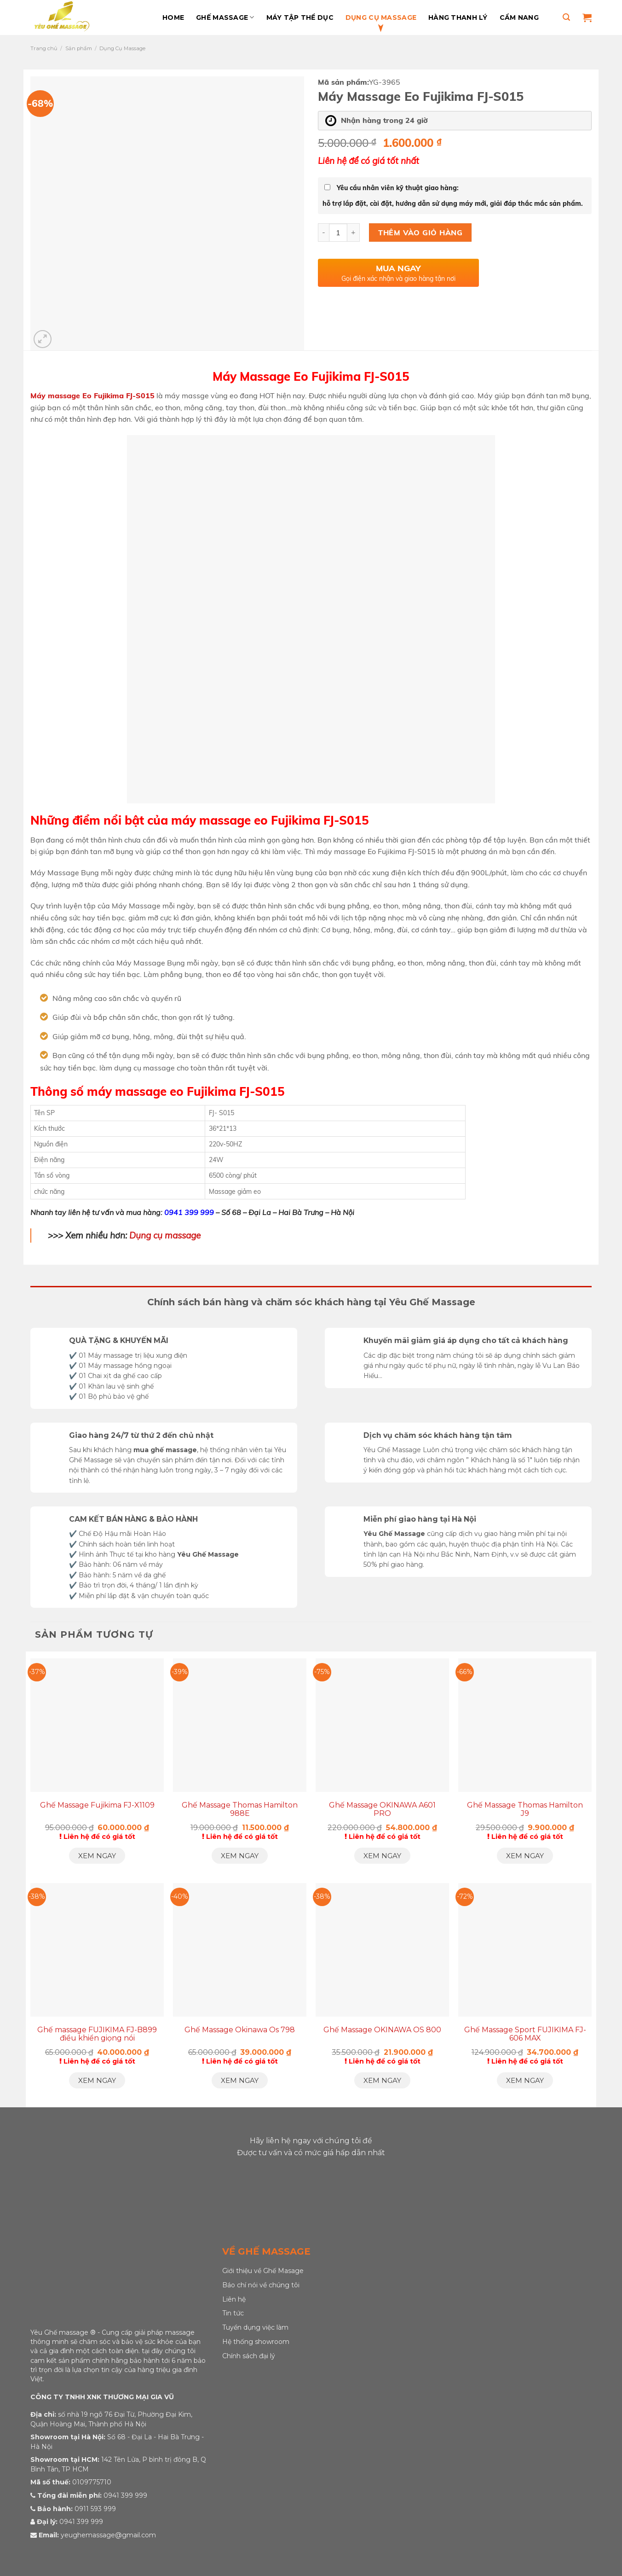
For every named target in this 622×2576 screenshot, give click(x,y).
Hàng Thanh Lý (458, 17)
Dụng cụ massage (165, 1235)
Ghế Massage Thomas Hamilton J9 (525, 1809)
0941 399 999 (189, 1212)
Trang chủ (44, 48)
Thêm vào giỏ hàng (420, 232)
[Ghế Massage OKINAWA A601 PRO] (382, 1725)
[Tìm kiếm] (566, 17)
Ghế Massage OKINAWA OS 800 (382, 2030)
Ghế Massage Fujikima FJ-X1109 (97, 1805)
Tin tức (233, 2313)
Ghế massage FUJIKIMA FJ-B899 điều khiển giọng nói (97, 2034)
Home (173, 17)
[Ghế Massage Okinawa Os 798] (239, 1950)
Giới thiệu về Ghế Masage (263, 2271)
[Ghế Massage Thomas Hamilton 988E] (239, 1725)
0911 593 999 (95, 2509)
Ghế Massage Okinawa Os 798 (239, 2030)
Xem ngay (97, 1855)
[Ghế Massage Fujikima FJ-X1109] (97, 1725)
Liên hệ (234, 2299)
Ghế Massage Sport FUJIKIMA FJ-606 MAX (525, 2034)
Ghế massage (225, 17)
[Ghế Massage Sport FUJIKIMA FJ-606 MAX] (525, 1950)
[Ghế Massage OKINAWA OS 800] (382, 1950)
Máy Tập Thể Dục (300, 17)
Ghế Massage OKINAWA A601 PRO (382, 1809)
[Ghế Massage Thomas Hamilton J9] (525, 1725)
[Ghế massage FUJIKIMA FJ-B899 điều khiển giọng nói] (97, 1950)
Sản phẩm (78, 48)
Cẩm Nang (519, 17)
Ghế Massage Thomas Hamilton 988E (240, 1809)
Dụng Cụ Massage (381, 17)
